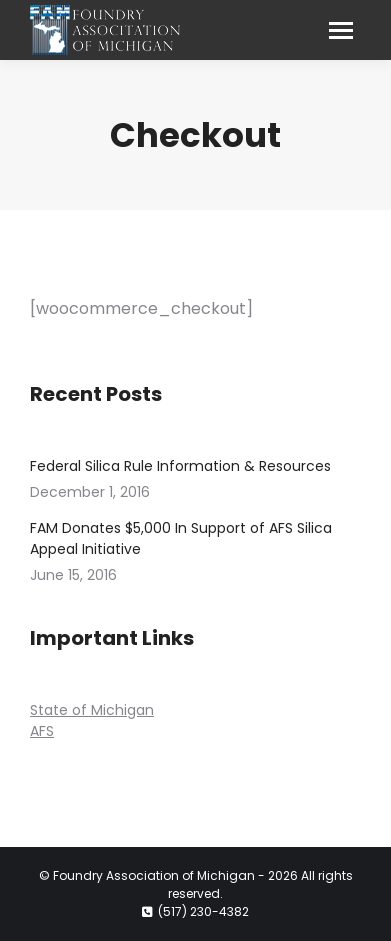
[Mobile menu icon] (341, 30)
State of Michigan (92, 710)
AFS (42, 731)
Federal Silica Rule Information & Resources (180, 466)
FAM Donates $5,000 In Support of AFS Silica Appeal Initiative (181, 538)
